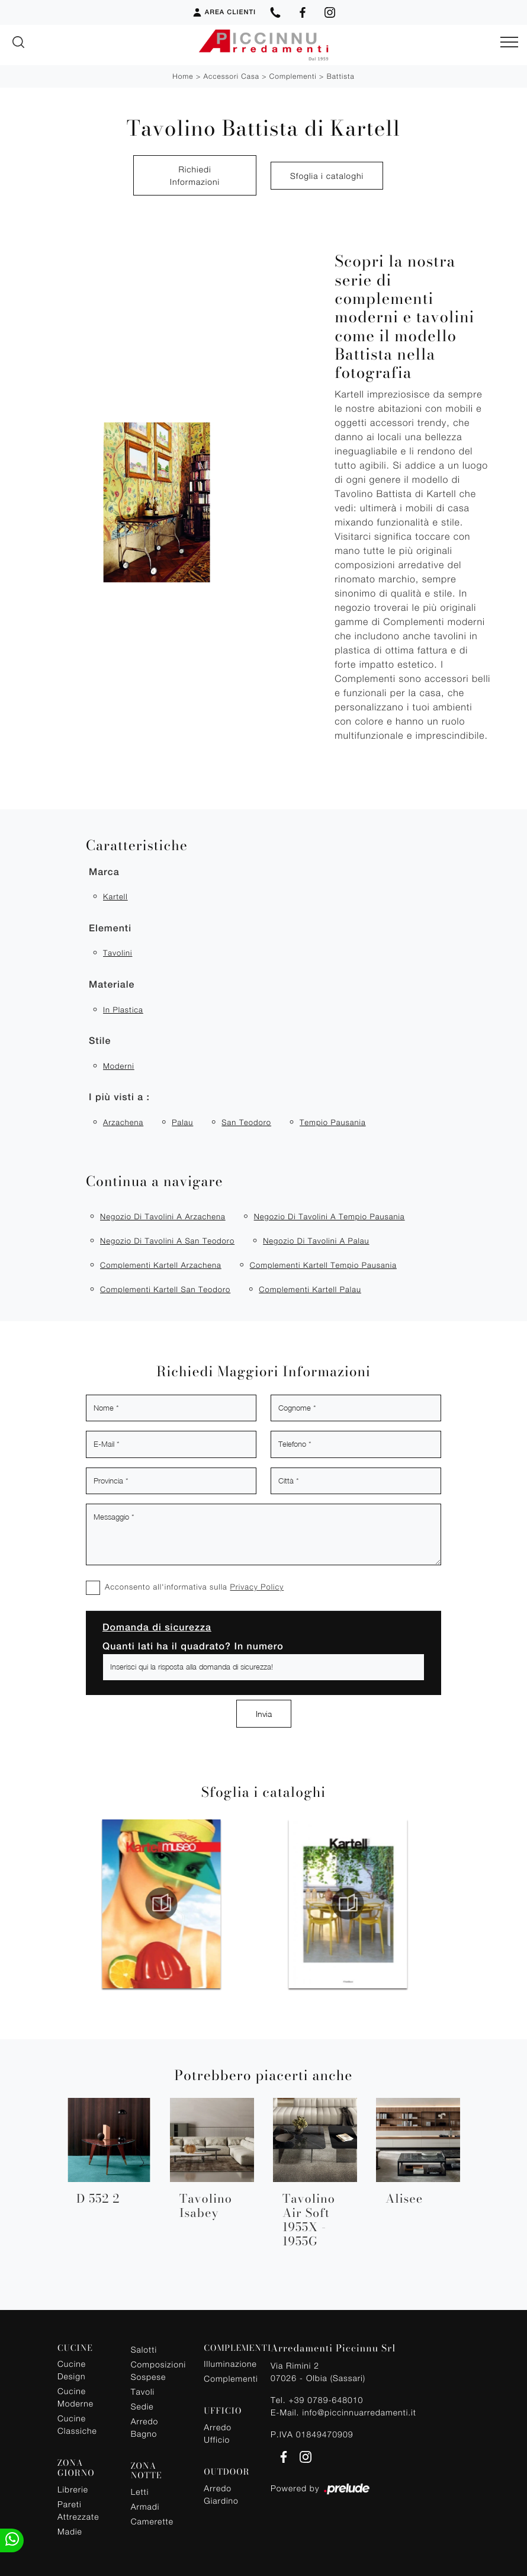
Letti (140, 2492)
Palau (182, 1122)
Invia (264, 1714)
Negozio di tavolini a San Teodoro (167, 1240)
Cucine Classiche (77, 2424)
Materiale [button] (111, 984)
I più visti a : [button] (119, 1097)
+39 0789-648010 (325, 2400)
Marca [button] (104, 871)
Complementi (293, 76)
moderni (118, 1066)
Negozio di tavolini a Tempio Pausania (329, 1216)
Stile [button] (100, 1040)
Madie (69, 2531)
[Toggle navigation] (509, 43)
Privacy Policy (257, 1586)
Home (182, 76)
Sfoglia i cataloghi (327, 176)
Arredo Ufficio (218, 2433)
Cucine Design (71, 2370)
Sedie (142, 2406)
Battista (341, 76)
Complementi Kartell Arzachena (160, 1265)
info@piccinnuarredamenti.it (359, 2412)
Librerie (72, 2489)
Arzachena (123, 1122)
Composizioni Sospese (157, 2370)
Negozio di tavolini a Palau (316, 1240)
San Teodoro (246, 1122)
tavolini (117, 952)
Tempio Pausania (333, 1122)
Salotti (144, 2349)
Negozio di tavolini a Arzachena (163, 1216)
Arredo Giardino (221, 2494)
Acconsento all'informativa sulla (194, 1586)
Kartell (115, 896)
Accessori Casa (231, 76)
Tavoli (143, 2391)
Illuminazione (230, 2364)
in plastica (123, 1009)
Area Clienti (224, 12)
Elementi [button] (110, 928)
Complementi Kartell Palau (310, 1289)
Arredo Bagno (145, 2427)
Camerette (152, 2521)
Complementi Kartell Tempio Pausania (323, 1265)
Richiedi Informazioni (195, 175)
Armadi (145, 2506)
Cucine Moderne (75, 2397)
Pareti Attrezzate (78, 2510)
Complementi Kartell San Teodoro (165, 1289)
